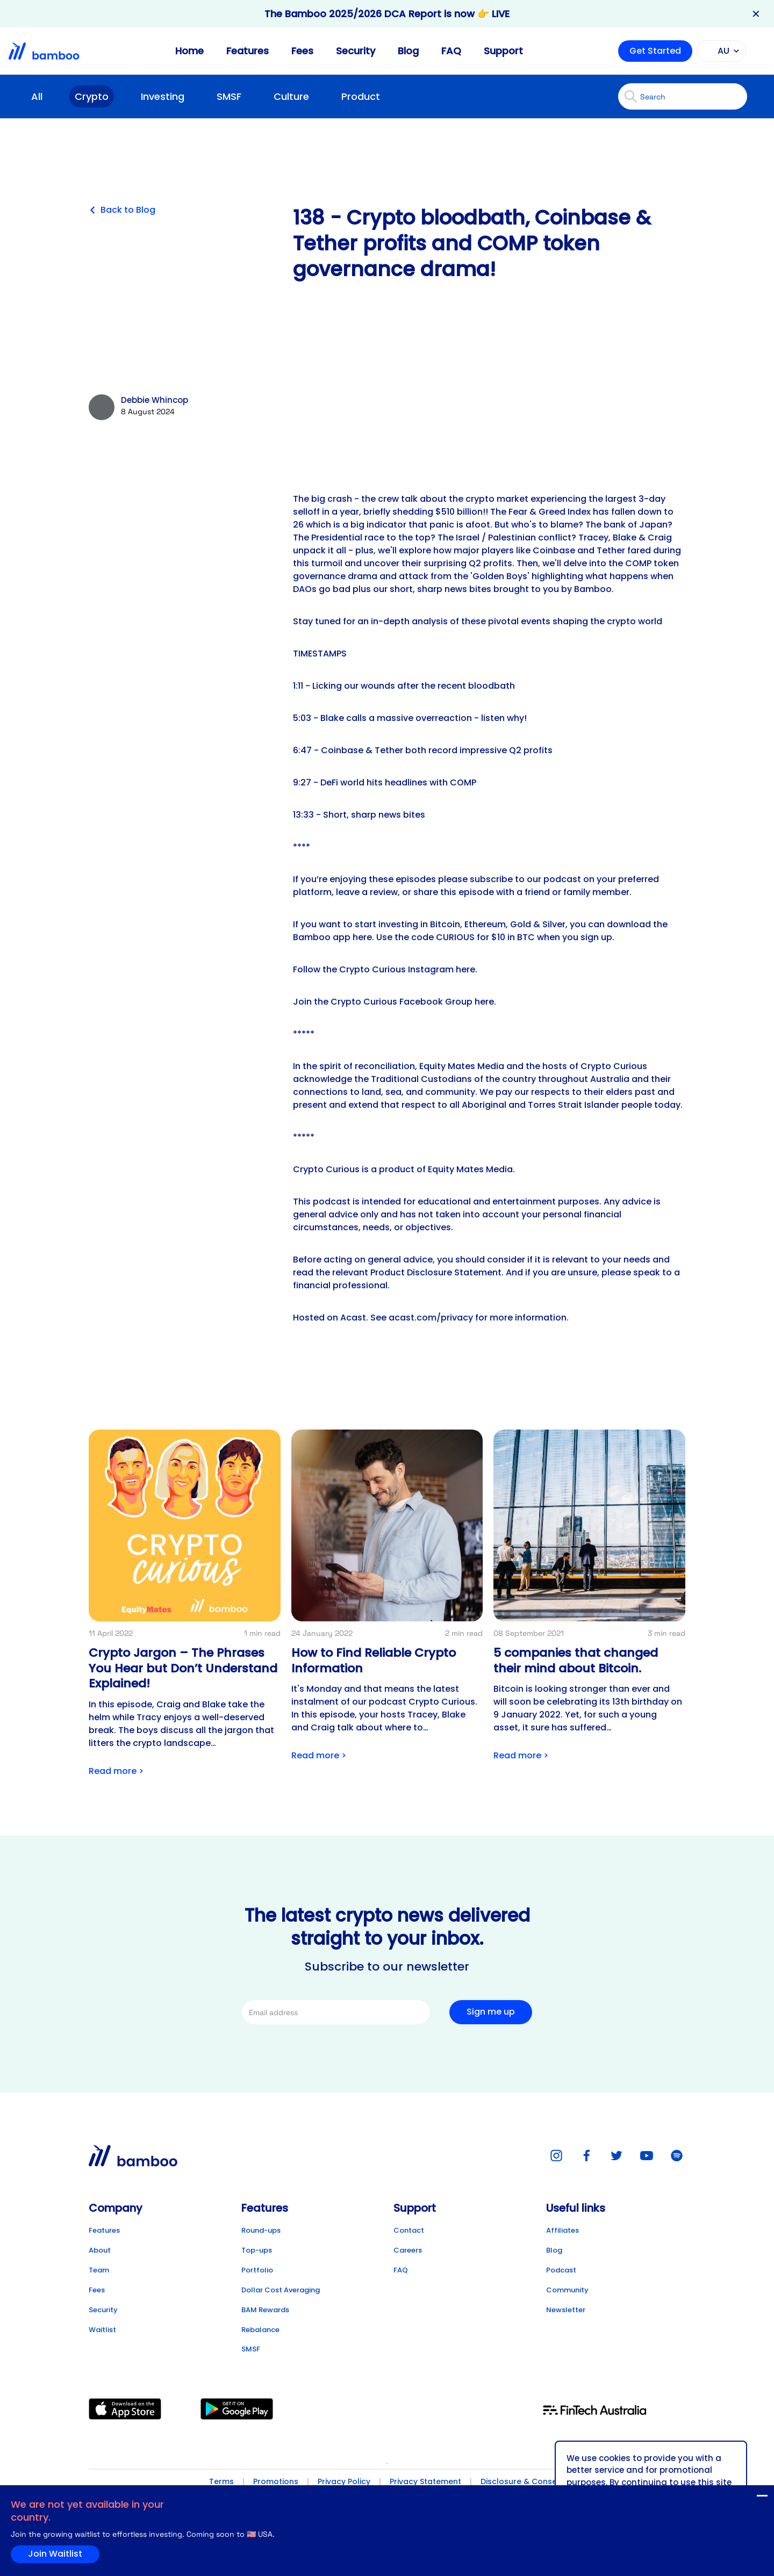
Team (99, 2270)
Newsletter (565, 2310)
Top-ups (256, 2250)
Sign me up (491, 2011)
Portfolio (257, 2270)
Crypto (92, 96)
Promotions (275, 2481)
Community (567, 2290)
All (36, 96)
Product (360, 96)
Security (355, 50)
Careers (407, 2250)
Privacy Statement (425, 2481)
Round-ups (261, 2230)
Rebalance (260, 2330)
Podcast (561, 2270)
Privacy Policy (344, 2481)
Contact (408, 2230)
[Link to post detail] (185, 1605)
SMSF (229, 96)
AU (719, 51)
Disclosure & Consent (523, 2481)
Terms (221, 2481)
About (100, 2250)
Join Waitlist (741, 2498)
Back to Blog (122, 210)
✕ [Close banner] (756, 14)
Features (247, 50)
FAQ (451, 50)
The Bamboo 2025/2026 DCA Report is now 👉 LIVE (387, 13)
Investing (162, 96)
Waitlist (102, 2330)
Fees (302, 50)
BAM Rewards (265, 2310)
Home (189, 50)
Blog (408, 50)
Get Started (655, 51)
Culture (291, 96)
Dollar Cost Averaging (280, 2290)
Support (503, 50)
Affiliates (562, 2230)
